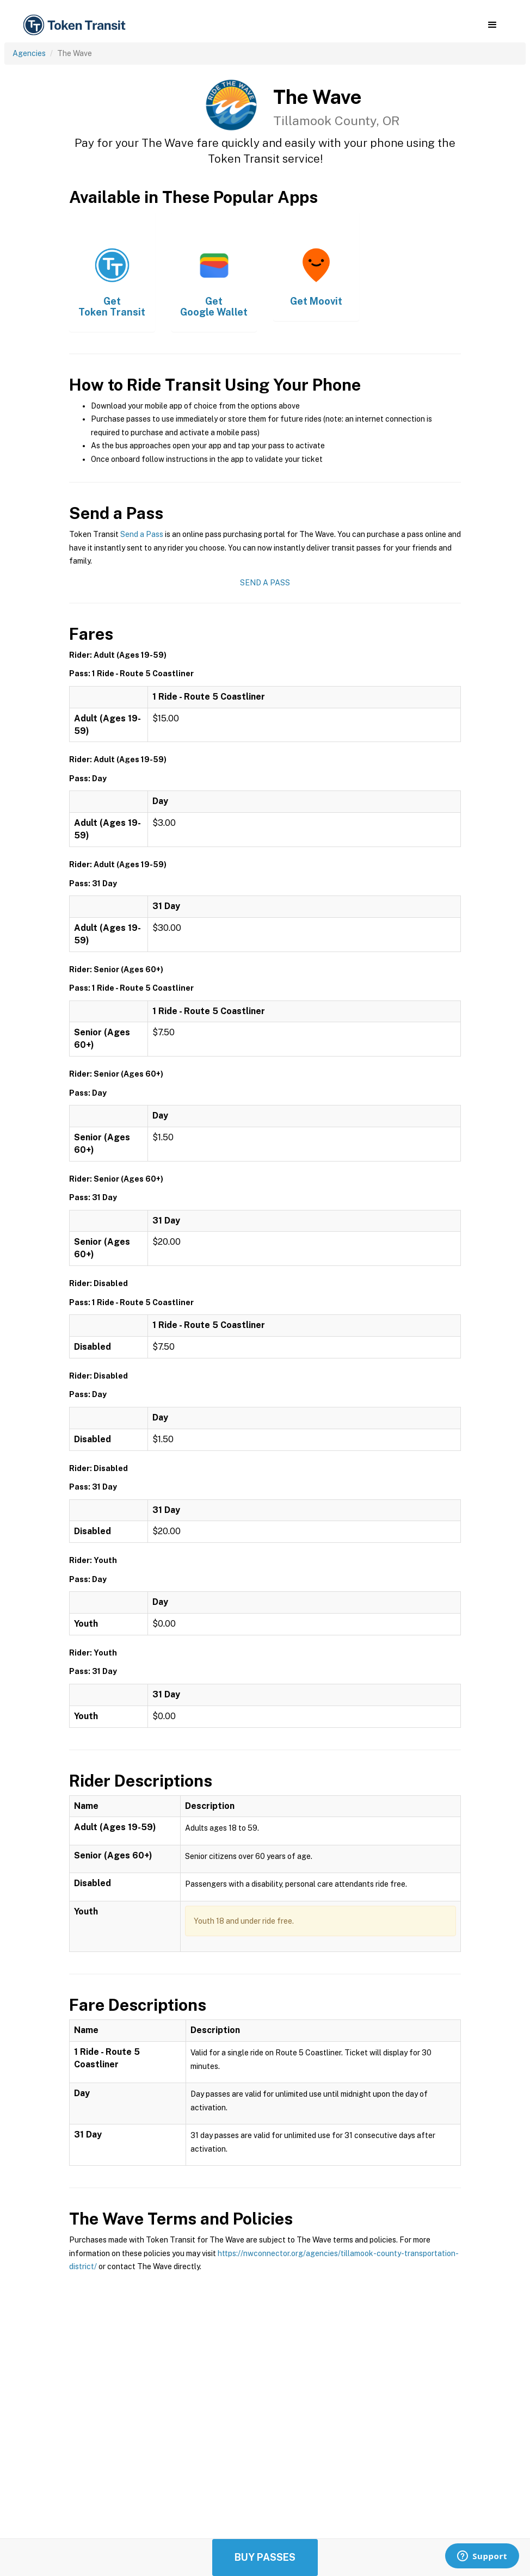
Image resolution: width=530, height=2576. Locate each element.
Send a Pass (141, 534)
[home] (76, 25)
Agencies (29, 53)
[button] (492, 25)
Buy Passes (265, 2557)
